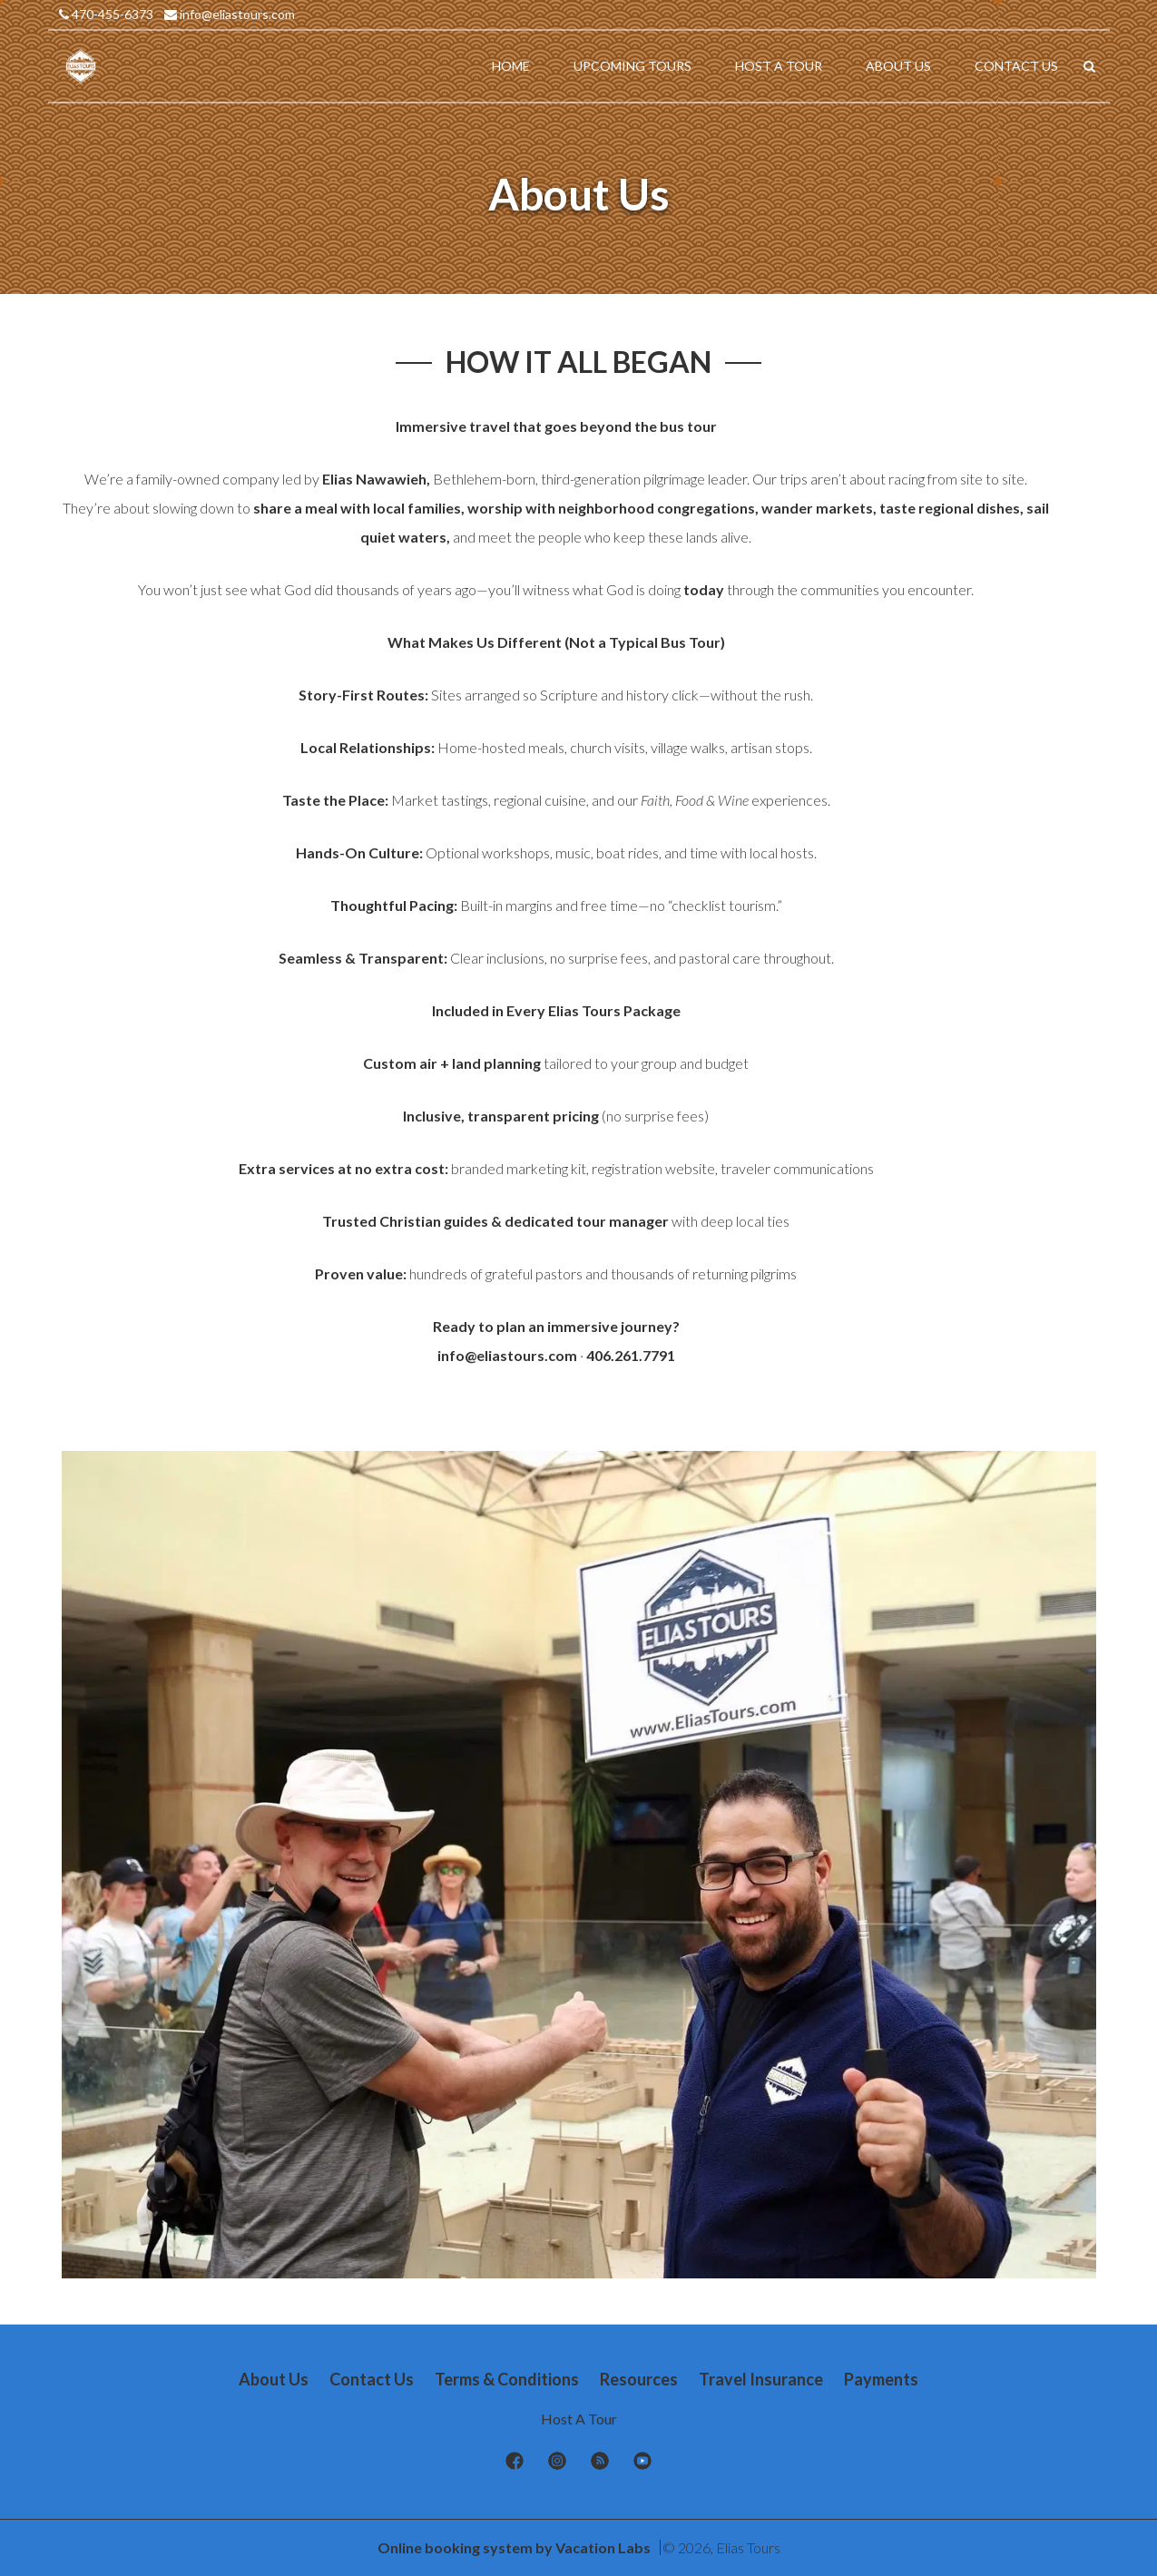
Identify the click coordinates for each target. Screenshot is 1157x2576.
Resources (639, 2379)
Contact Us (371, 2379)
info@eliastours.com (229, 14)
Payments (881, 2379)
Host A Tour (579, 2418)
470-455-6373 (106, 14)
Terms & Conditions (507, 2379)
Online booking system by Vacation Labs (515, 2547)
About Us (274, 2379)
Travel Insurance (761, 2379)
